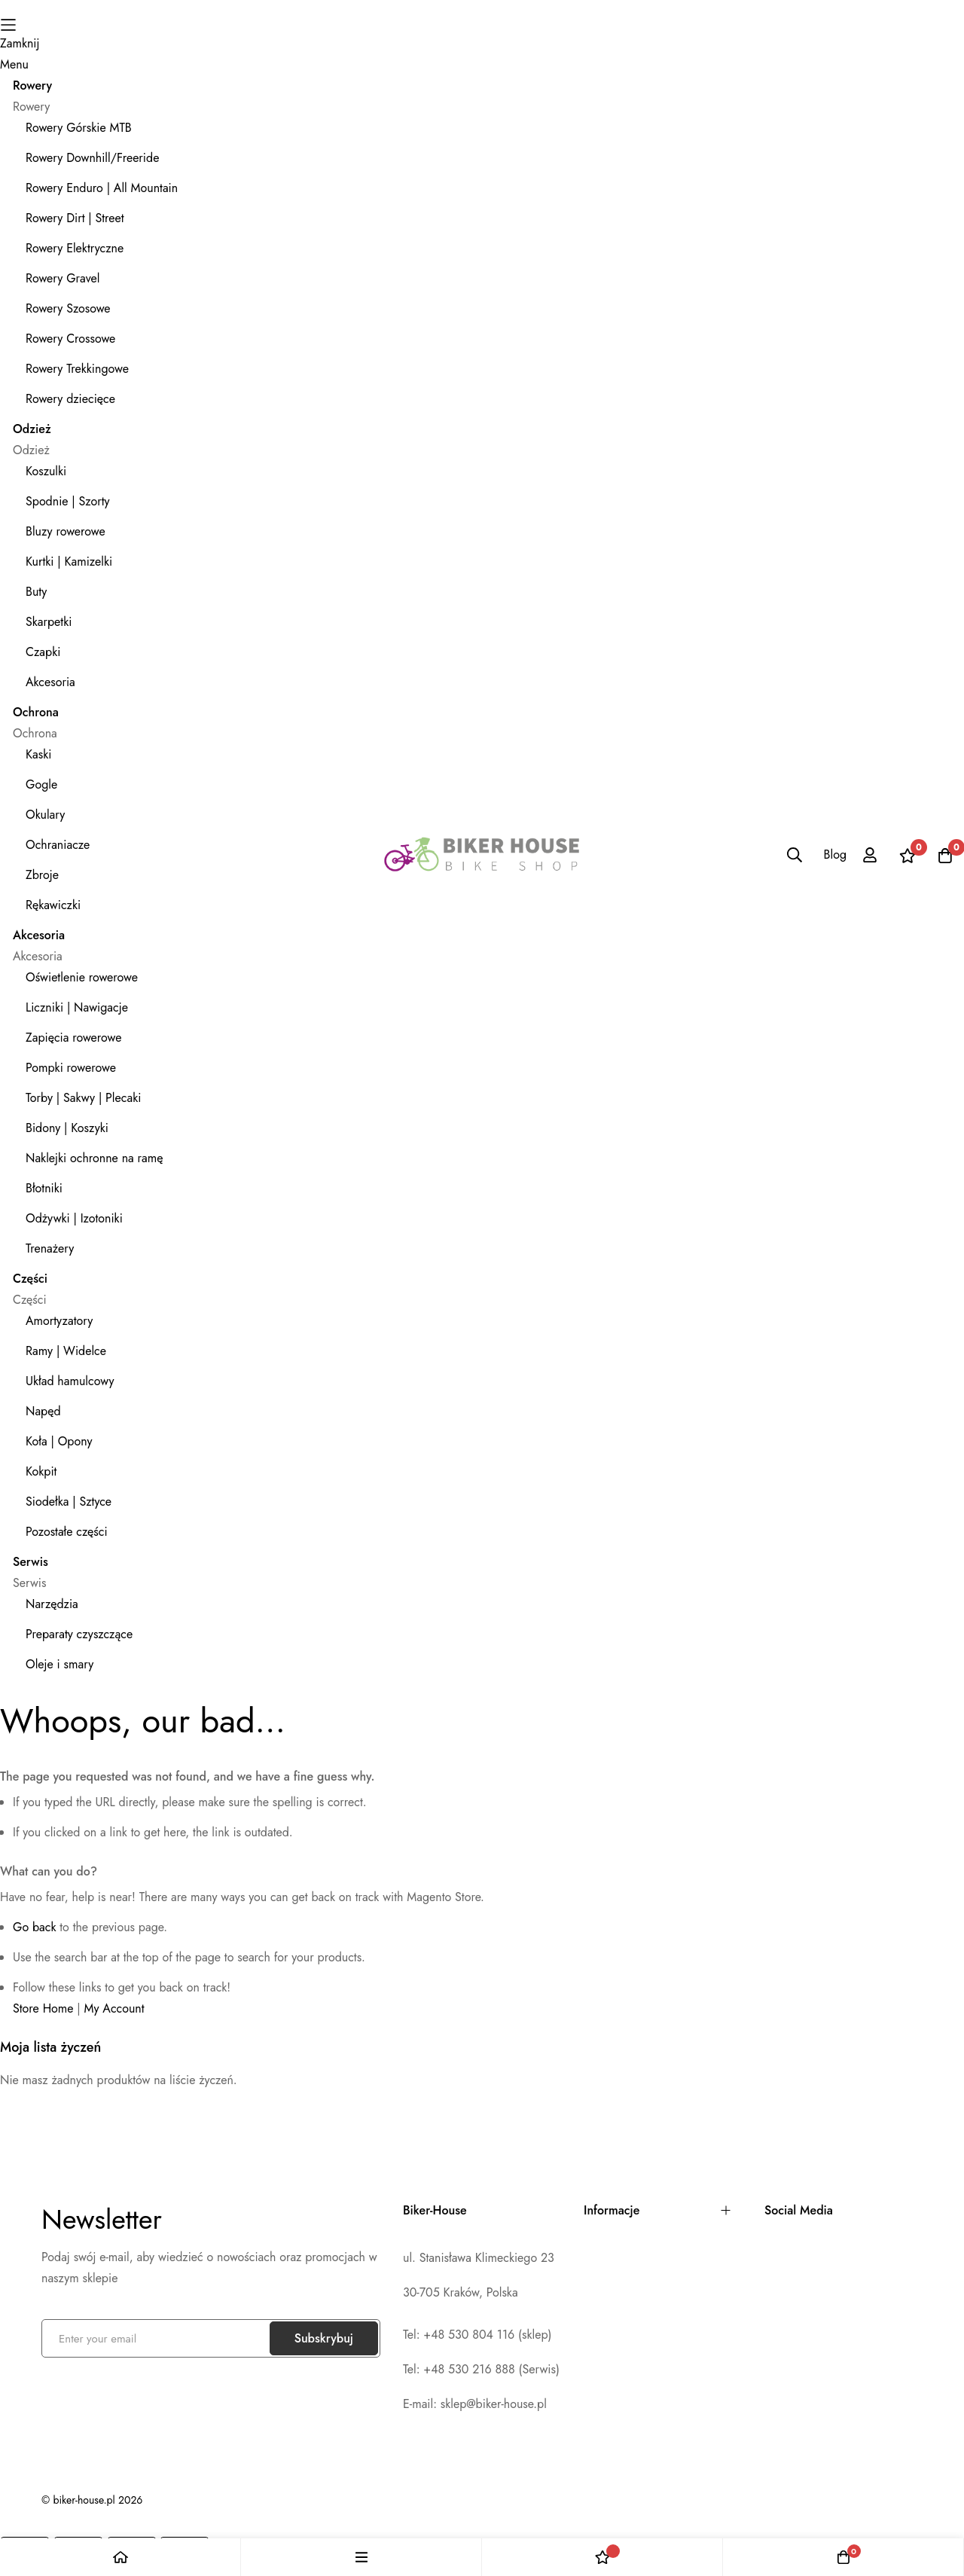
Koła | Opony (59, 1441)
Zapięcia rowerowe (74, 1037)
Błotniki (44, 1188)
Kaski (38, 754)
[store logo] (482, 855)
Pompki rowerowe (71, 1067)
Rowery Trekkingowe (77, 368)
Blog (835, 854)
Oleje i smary (59, 1664)
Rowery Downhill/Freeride (92, 157)
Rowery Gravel (62, 278)
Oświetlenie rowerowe (82, 977)
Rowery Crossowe (70, 338)
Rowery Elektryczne (75, 248)
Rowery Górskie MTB (79, 127)
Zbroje (42, 875)
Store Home (43, 2008)
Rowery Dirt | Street (75, 218)
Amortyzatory (59, 1320)
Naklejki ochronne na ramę (94, 1158)
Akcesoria (50, 682)
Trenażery (50, 1248)
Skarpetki (49, 621)
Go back (34, 1927)
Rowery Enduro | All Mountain (102, 188)
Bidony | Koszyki (67, 1128)
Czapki (43, 652)
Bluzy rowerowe (65, 531)
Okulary (45, 814)
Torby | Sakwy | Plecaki (83, 1097)
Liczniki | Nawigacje (77, 1007)
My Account (114, 2008)
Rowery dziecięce (70, 398)
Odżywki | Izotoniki (74, 1218)
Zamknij (20, 43)
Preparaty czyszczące (79, 1634)
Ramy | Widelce (66, 1351)
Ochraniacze (58, 844)
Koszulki (46, 471)
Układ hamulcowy (70, 1381)
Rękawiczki (53, 905)
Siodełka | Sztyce (68, 1501)
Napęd (43, 1411)
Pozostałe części (67, 1531)
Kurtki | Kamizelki (69, 561)
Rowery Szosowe (68, 308)
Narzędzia (52, 1604)
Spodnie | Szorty (68, 501)
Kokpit (41, 1471)
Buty (36, 591)
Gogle (41, 784)
